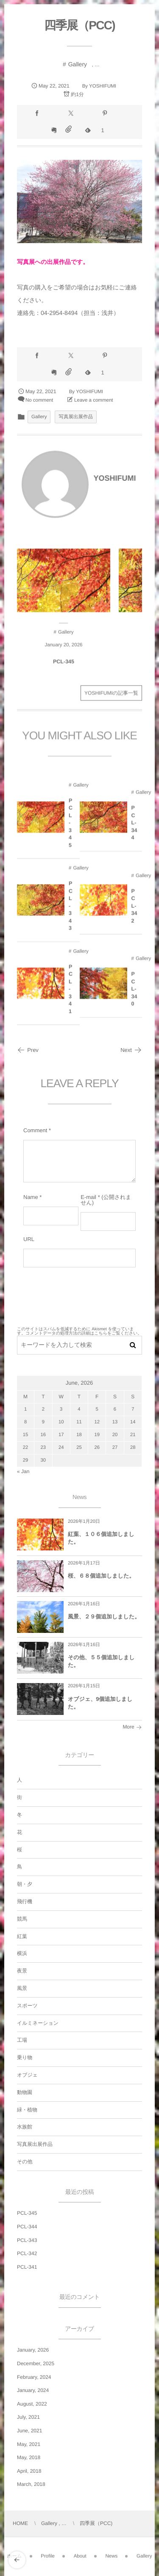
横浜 (22, 1953)
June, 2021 (29, 2431)
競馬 (22, 1919)
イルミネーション (38, 2023)
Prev (28, 1050)
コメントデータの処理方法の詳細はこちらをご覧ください (81, 1333)
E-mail (88, 1197)
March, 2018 (31, 2484)
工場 (22, 2040)
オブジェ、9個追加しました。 (100, 1703)
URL (28, 1239)
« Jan (23, 1471)
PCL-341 (70, 994)
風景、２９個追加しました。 (104, 1616)
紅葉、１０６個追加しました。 (101, 1538)
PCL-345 (63, 667)
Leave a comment (93, 400)
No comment (39, 400)
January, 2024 (33, 2390)
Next (131, 1050)
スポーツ (27, 2006)
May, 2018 (28, 2457)
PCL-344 (134, 828)
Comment (35, 1130)
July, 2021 (28, 2417)
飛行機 (24, 1901)
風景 (22, 1988)
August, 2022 (32, 2404)
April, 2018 (29, 2471)
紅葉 (22, 1936)
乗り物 (24, 2057)
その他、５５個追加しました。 (101, 1661)
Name (30, 1197)
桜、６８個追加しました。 (101, 1576)
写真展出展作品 (76, 416)
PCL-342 (134, 911)
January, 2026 (33, 2350)
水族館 (24, 2127)
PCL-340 (134, 994)
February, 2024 (34, 2377)
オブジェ (27, 2075)
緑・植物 (27, 2110)
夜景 (22, 1971)
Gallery (77, 64)
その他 (25, 2162)
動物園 (24, 2092)
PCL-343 (70, 911)
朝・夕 (24, 1884)
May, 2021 (28, 2444)
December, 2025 (35, 2363)
